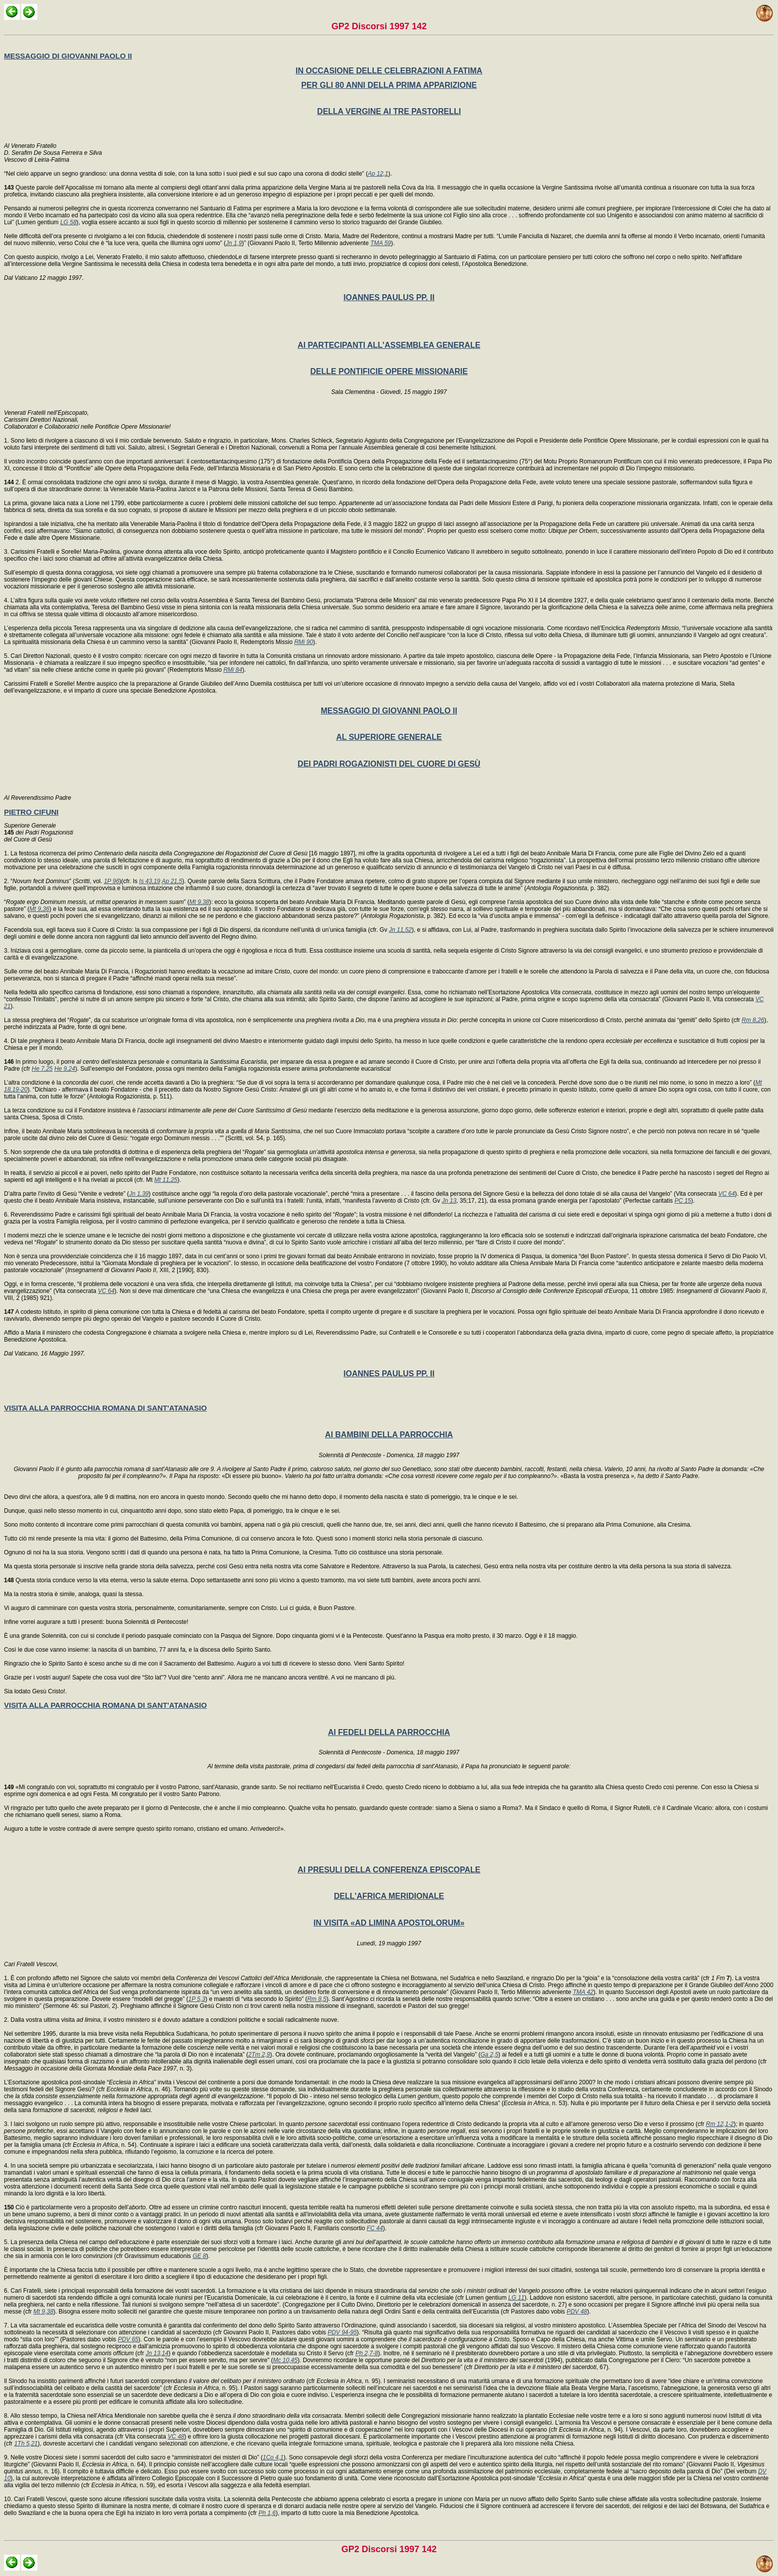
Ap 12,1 (378, 173)
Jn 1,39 (138, 1193)
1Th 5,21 (26, 2443)
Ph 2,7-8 (366, 2353)
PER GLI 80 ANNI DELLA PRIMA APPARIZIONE (389, 85)
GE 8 (199, 2256)
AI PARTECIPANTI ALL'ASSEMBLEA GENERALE (389, 345)
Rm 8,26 (753, 1020)
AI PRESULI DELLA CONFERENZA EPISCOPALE (389, 1870)
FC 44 (375, 2228)
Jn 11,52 (400, 929)
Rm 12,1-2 (720, 2124)
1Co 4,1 (273, 2457)
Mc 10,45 (285, 2360)
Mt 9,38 (199, 902)
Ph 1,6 (267, 2513)
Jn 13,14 (156, 2353)
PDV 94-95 (342, 2332)
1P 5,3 (197, 1999)
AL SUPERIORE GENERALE (389, 737)
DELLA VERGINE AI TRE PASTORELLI (389, 111)
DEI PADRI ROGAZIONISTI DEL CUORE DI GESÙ (389, 764)
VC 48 (176, 2436)
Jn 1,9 (234, 243)
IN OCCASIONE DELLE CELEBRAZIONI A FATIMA (389, 70)
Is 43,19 (149, 881)
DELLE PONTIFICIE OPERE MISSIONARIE (388, 371)
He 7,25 (42, 1068)
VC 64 (726, 1193)
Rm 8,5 (316, 1999)
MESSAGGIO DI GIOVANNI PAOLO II (68, 56)
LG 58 (68, 222)
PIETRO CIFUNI (31, 812)
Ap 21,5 (172, 881)
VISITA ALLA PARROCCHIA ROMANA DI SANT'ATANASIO (105, 1408)
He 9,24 (64, 1068)
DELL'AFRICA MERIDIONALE (389, 1896)
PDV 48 (577, 2311)
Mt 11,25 (166, 1179)
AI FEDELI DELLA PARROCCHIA (389, 1732)
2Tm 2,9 (259, 2054)
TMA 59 (380, 243)
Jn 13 (449, 1200)
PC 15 (682, 1200)
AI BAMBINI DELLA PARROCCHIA (389, 1434)
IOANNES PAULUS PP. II (388, 297)
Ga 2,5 (489, 2054)
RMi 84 (232, 669)
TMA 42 (583, 1992)
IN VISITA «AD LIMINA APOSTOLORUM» (389, 1923)
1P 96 (111, 881)
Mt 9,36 (39, 908)
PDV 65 (128, 2339)
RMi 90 (303, 642)
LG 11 (516, 2297)
